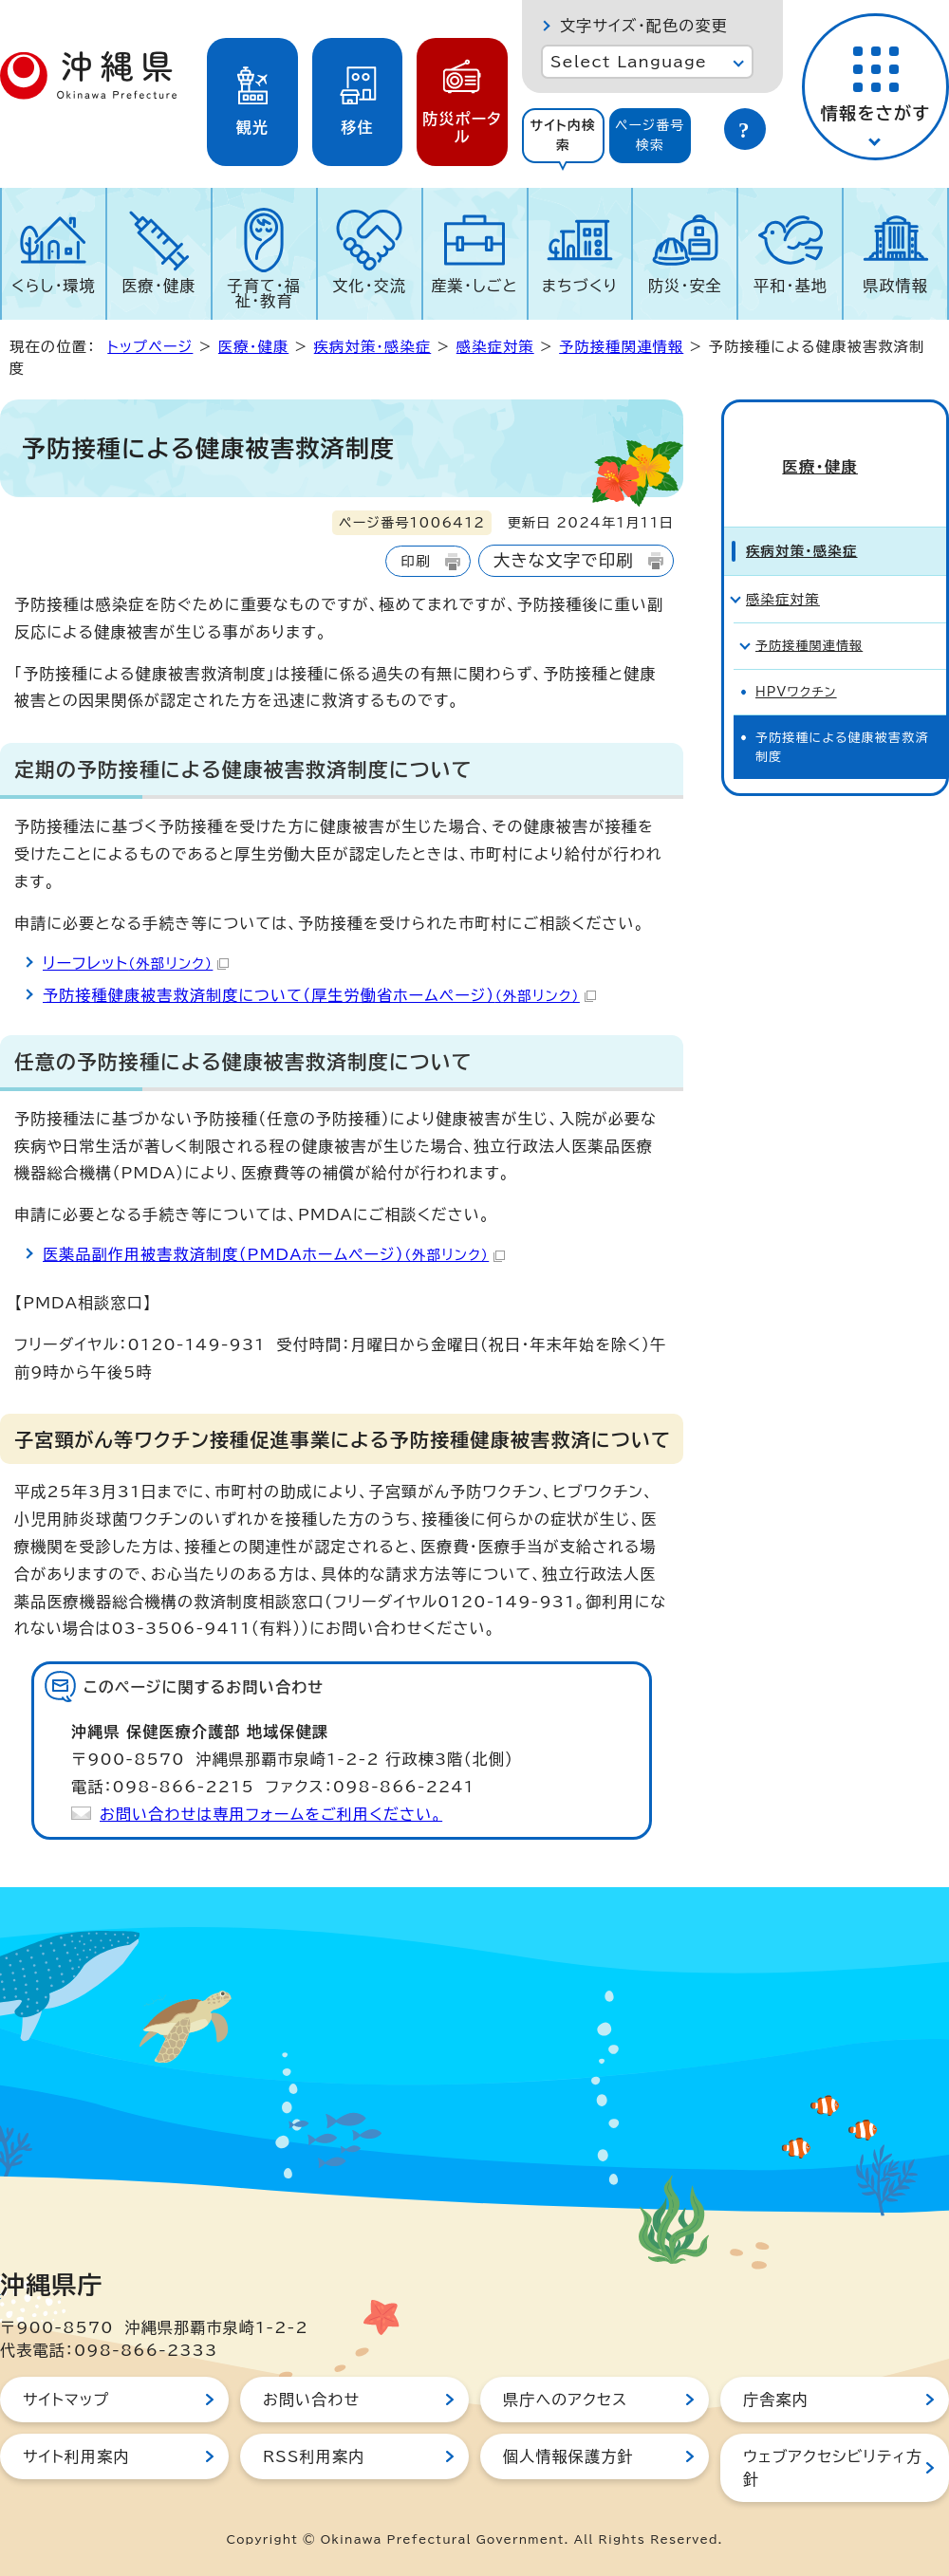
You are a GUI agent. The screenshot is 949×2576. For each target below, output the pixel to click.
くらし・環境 (53, 285)
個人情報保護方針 (568, 2456)
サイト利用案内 (76, 2456)
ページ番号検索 (650, 135)
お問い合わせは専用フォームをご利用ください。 (271, 1814)
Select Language (628, 61)
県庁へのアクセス (565, 2399)
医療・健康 (158, 285)
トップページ (150, 347)
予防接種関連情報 (621, 347)
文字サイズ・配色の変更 (644, 25)
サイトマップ (66, 2399)
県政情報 (895, 285)
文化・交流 (369, 285)
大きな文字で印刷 (563, 560)
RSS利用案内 (313, 2456)
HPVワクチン (796, 661)
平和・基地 (791, 285)
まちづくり (580, 285)
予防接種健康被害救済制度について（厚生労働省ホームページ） (319, 995)
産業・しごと (474, 285)
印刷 (415, 561)
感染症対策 (495, 347)
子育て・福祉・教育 (265, 293)
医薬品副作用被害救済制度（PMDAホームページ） (274, 1254)
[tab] (563, 135)
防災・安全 (685, 285)
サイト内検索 (563, 135)
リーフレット (136, 963)
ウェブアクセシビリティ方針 (832, 2468)
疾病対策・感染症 (373, 347)
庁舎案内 (776, 2399)
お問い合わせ (311, 2399)
